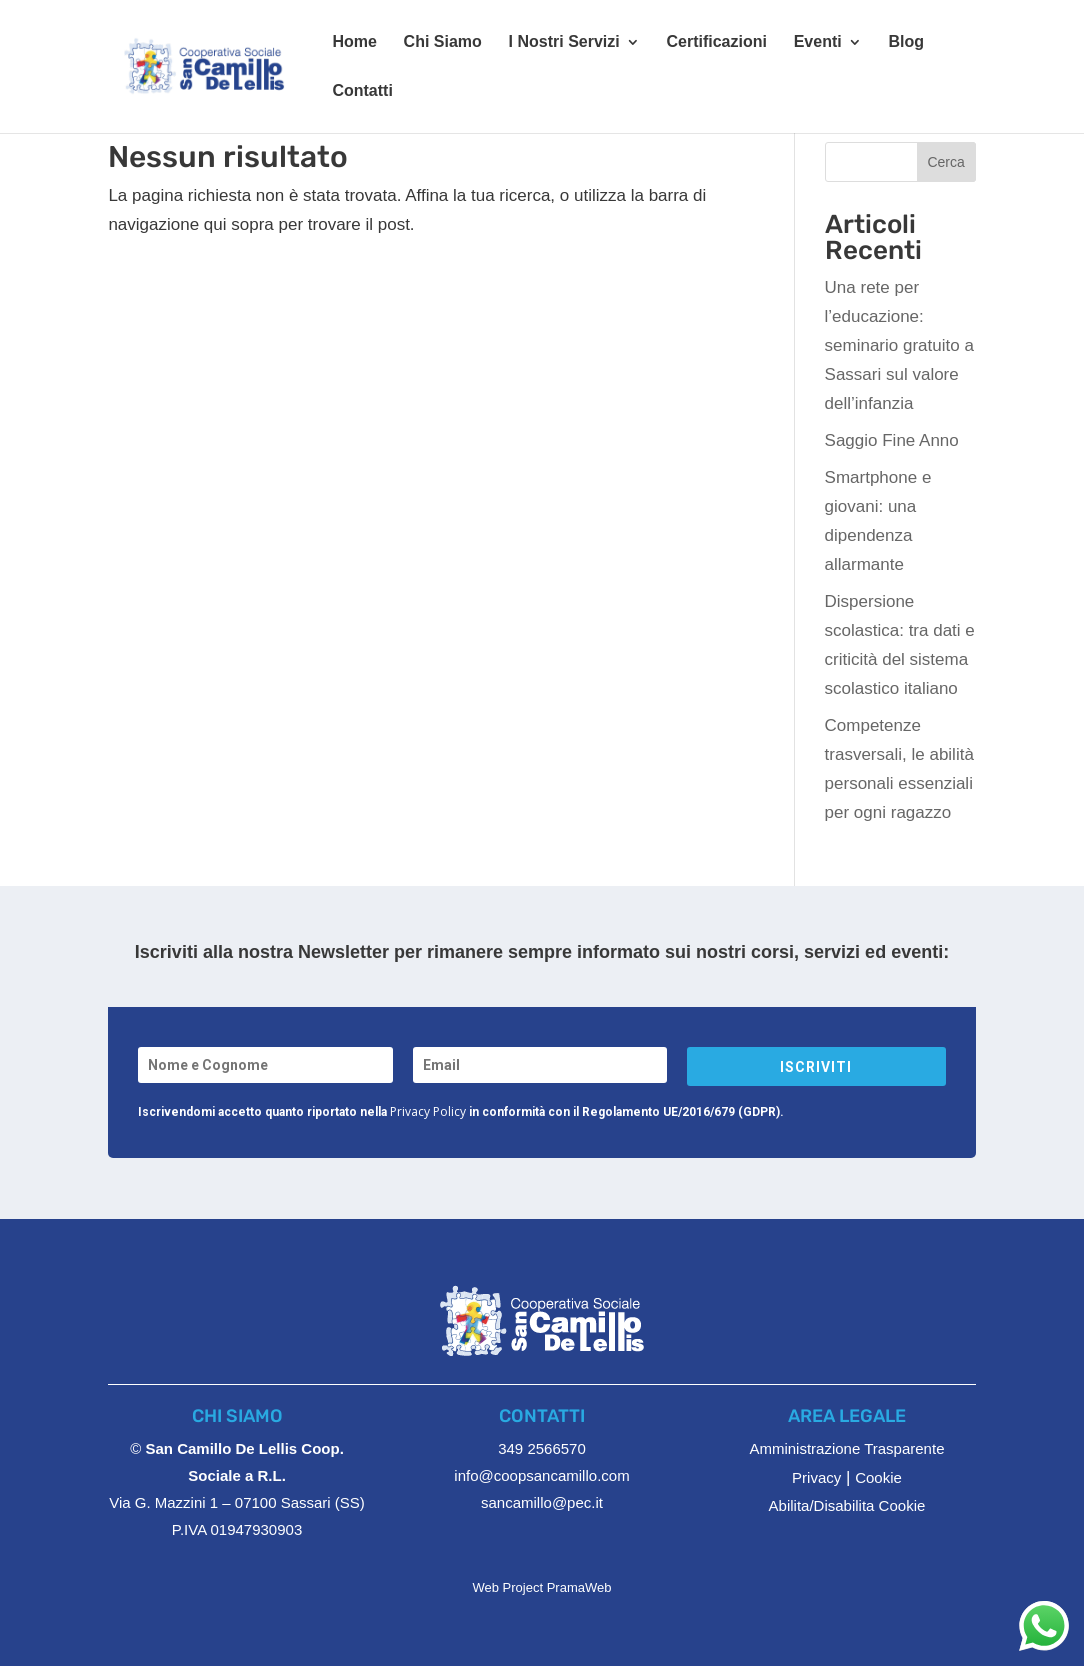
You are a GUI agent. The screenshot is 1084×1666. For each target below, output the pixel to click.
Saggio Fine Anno (892, 440)
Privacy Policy (428, 1111)
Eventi (818, 42)
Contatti (362, 91)
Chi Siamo (443, 42)
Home (354, 42)
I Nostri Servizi (564, 42)
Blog (906, 42)
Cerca (945, 162)
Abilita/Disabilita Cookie (847, 1505)
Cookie (878, 1477)
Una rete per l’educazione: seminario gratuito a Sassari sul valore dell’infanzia (899, 345)
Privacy (816, 1477)
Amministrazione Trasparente (846, 1448)
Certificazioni (716, 42)
